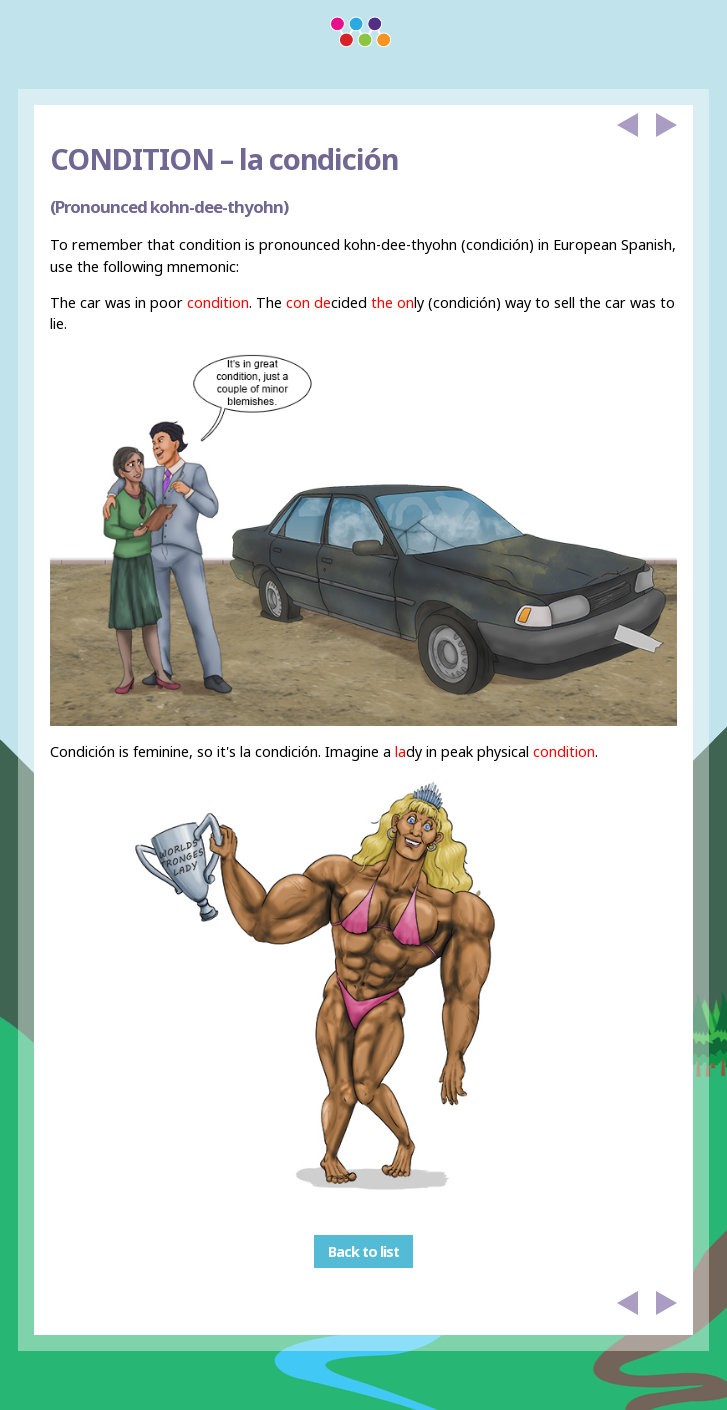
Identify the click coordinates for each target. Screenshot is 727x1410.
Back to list (363, 1251)
